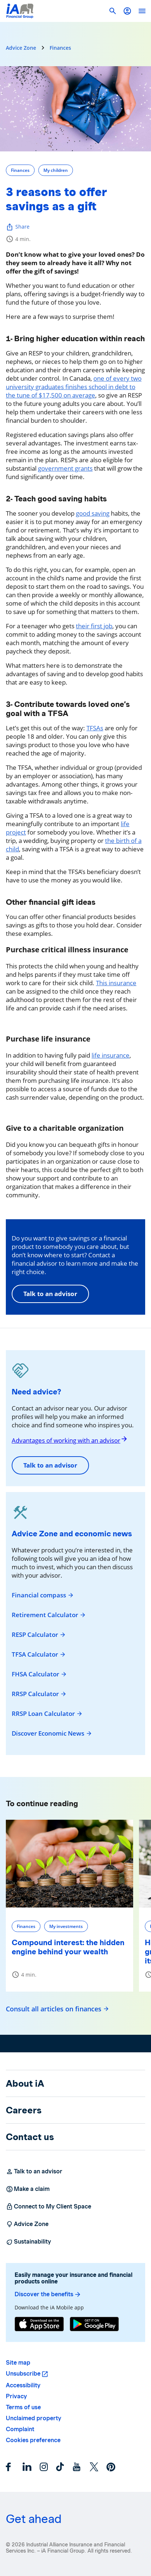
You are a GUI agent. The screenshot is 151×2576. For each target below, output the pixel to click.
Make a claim (28, 2189)
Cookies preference (33, 2440)
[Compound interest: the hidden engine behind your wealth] (69, 1863)
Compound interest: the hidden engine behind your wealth (68, 1947)
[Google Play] (94, 2325)
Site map (18, 2362)
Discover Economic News (52, 1733)
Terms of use (23, 2407)
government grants (65, 468)
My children (55, 170)
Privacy (16, 2396)
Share (18, 227)
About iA (25, 2083)
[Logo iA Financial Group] (20, 11)
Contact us (30, 2137)
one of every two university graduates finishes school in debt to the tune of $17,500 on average (74, 386)
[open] (142, 11)
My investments (66, 1926)
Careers (24, 2110)
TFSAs (94, 728)
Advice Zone (21, 47)
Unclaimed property (33, 2418)
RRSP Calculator (39, 1694)
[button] (127, 11)
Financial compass (43, 1595)
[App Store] (39, 2325)
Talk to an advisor (50, 1293)
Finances (60, 47)
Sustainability (28, 2241)
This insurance (116, 983)
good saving (92, 513)
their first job (94, 626)
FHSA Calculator (39, 1674)
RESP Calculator (39, 1635)
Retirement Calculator (49, 1615)
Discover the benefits (48, 2294)
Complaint (20, 2429)
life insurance (110, 1055)
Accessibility (23, 2385)
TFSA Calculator (39, 1654)
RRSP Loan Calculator (47, 1714)
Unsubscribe (23, 2373)
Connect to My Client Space (48, 2206)
